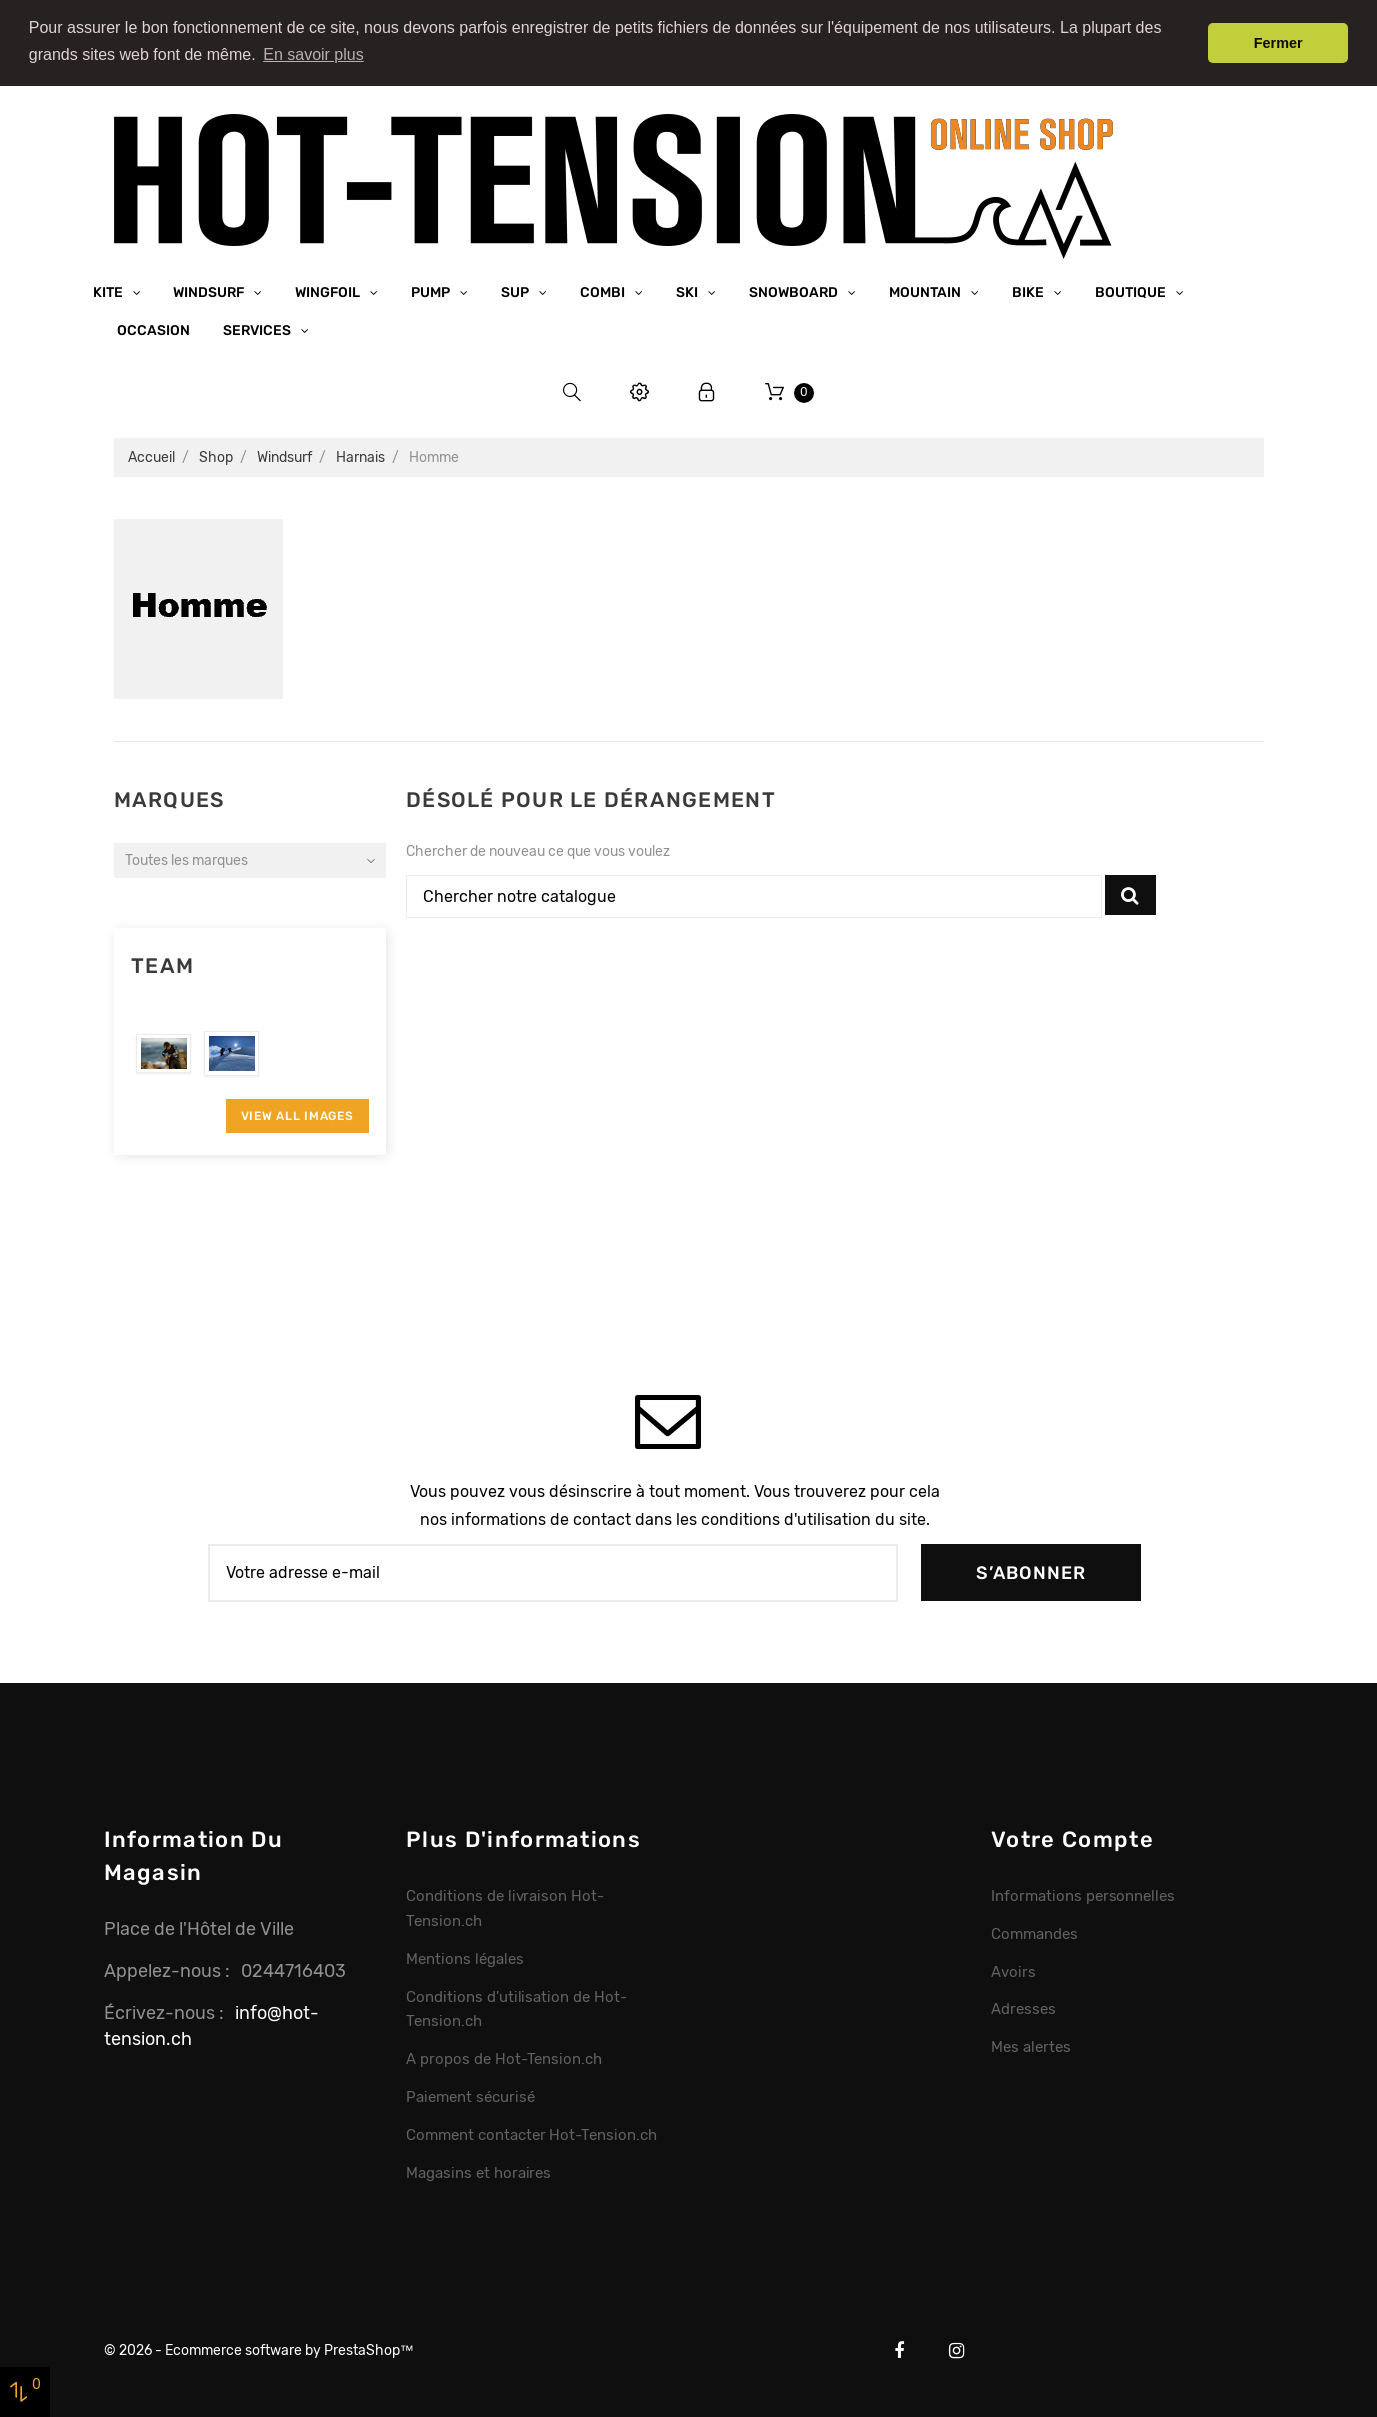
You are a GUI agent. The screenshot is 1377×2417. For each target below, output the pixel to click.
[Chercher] (754, 894)
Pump (432, 289)
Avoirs (1013, 1969)
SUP (516, 289)
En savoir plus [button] (313, 54)
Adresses (1023, 2007)
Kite (109, 289)
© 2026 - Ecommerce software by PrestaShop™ (259, 2348)
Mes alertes (1031, 2045)
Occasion (153, 327)
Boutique (1132, 289)
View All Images (297, 1113)
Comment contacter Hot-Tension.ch (531, 2133)
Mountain (926, 289)
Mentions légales (465, 1956)
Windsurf (210, 289)
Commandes (1034, 1931)
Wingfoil (329, 289)
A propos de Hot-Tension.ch (504, 2057)
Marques (169, 797)
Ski (688, 289)
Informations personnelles (1083, 1893)
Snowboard (795, 289)
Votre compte (1072, 1836)
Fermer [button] (1278, 43)
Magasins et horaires (478, 2171)
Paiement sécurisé (470, 2095)
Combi (604, 289)
